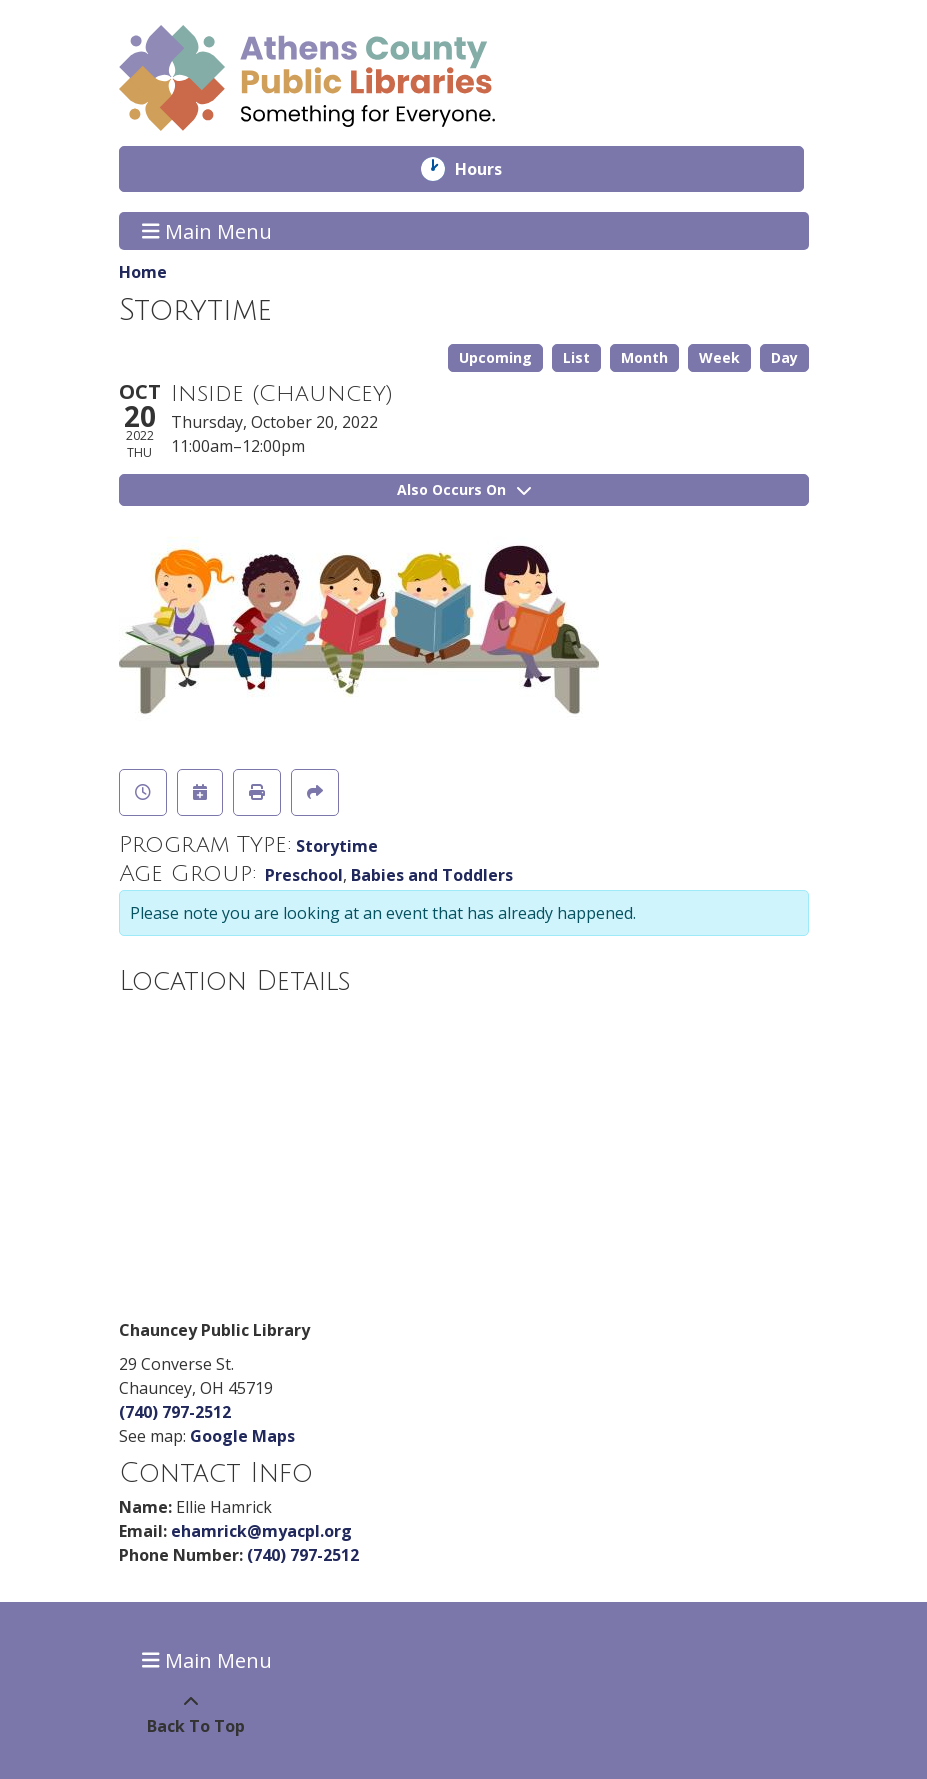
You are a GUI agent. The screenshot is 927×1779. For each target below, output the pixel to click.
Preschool (304, 875)
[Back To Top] (191, 1714)
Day (784, 357)
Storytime (337, 846)
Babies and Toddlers (432, 875)
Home (143, 272)
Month (644, 357)
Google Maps (242, 1436)
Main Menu (207, 230)
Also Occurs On (464, 489)
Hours (492, 169)
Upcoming (495, 357)
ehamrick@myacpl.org (261, 1531)
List (576, 357)
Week (719, 357)
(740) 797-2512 (175, 1412)
